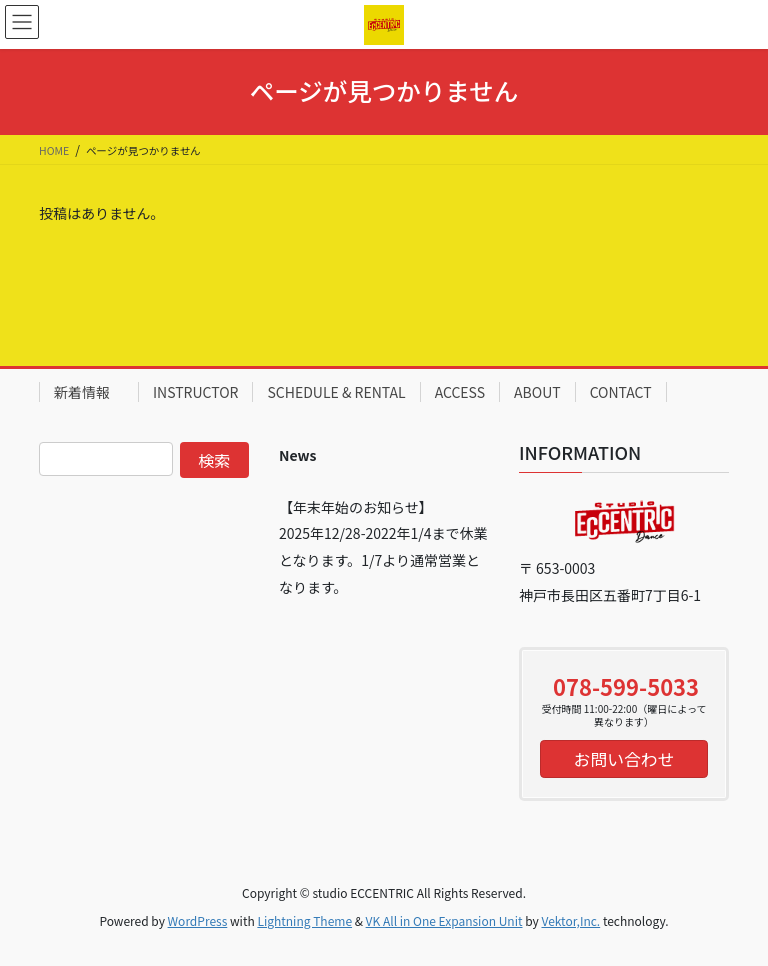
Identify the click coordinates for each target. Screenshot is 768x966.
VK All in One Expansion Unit (444, 920)
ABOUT (537, 392)
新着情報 (89, 392)
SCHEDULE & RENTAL (336, 392)
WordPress (198, 920)
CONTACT (621, 392)
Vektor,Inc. (570, 920)
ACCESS (460, 392)
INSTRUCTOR (195, 392)
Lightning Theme (304, 920)
